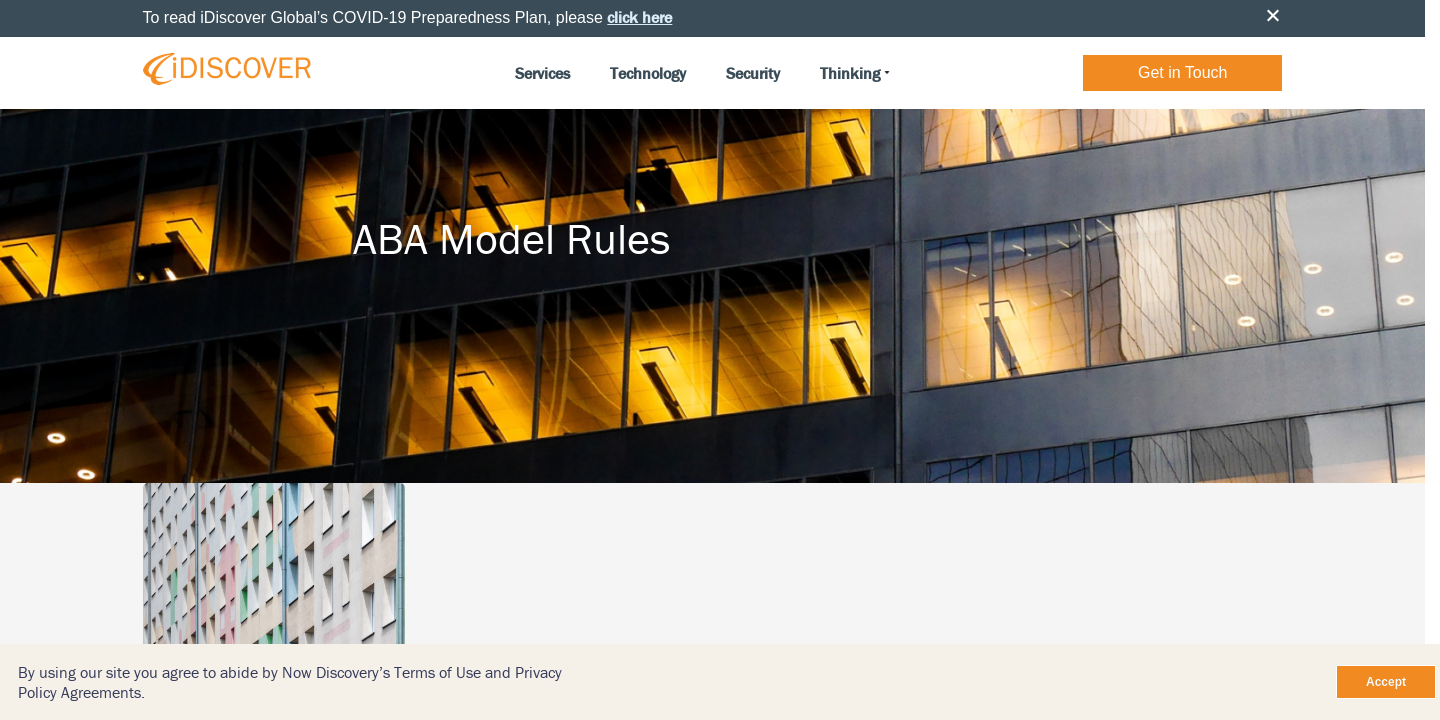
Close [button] (1273, 15)
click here (639, 17)
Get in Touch (1183, 72)
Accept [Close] (1386, 682)
